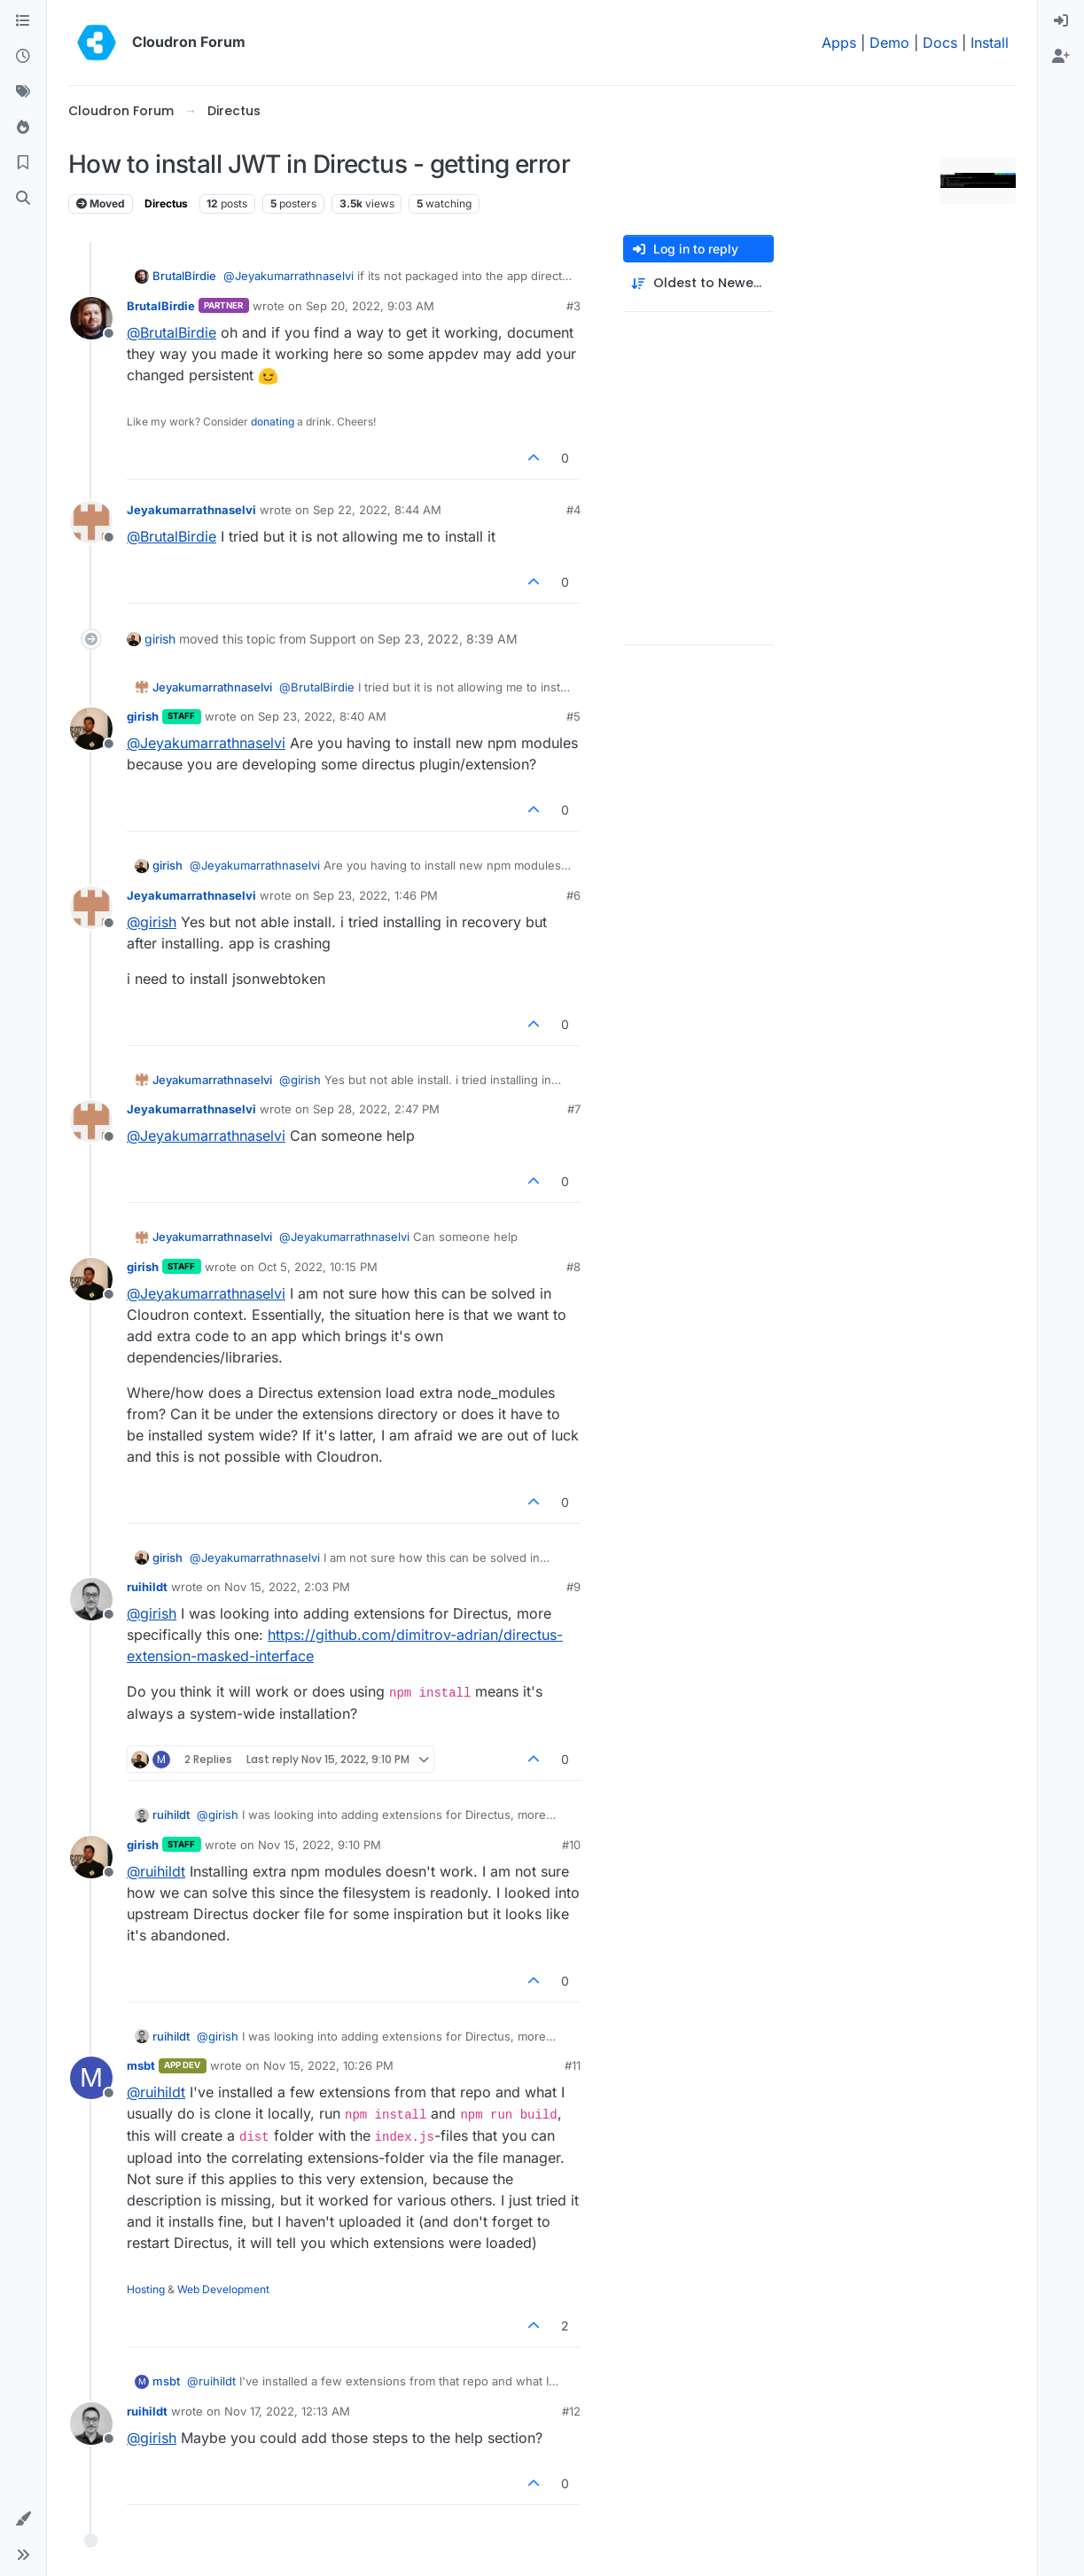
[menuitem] (1061, 21)
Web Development (223, 2289)
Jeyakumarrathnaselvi (191, 510)
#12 (571, 2411)
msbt (141, 2065)
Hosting (146, 2289)
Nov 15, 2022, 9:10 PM (319, 1845)
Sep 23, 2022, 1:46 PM (375, 895)
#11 (573, 2065)
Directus (166, 203)
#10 (571, 1845)
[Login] (1061, 21)
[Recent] (23, 57)
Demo (889, 42)
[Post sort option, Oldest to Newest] (698, 283)
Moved (100, 203)
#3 (573, 306)
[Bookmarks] (23, 163)
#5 (573, 716)
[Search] (23, 198)
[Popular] (23, 127)
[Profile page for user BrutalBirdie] (91, 318)
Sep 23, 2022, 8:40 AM (322, 716)
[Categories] (23, 21)
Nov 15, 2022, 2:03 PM (287, 1587)
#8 (573, 1267)
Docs (940, 42)
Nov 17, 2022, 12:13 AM (287, 2411)
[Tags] (23, 92)
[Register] (1061, 57)
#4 (573, 510)
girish (159, 638)
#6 (573, 895)
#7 (574, 1109)
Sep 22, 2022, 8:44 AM (377, 510)
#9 (573, 1587)
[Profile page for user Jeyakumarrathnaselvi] (91, 522)
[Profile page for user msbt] (91, 2078)
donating (272, 421)
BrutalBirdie (184, 276)
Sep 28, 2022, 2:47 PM (376, 1109)
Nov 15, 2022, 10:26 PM (328, 2065)
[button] (23, 2519)
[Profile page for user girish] (91, 728)
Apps (839, 42)
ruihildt (147, 1587)
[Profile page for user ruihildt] (91, 1599)
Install (990, 42)
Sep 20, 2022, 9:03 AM (370, 306)
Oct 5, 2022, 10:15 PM (318, 1267)
